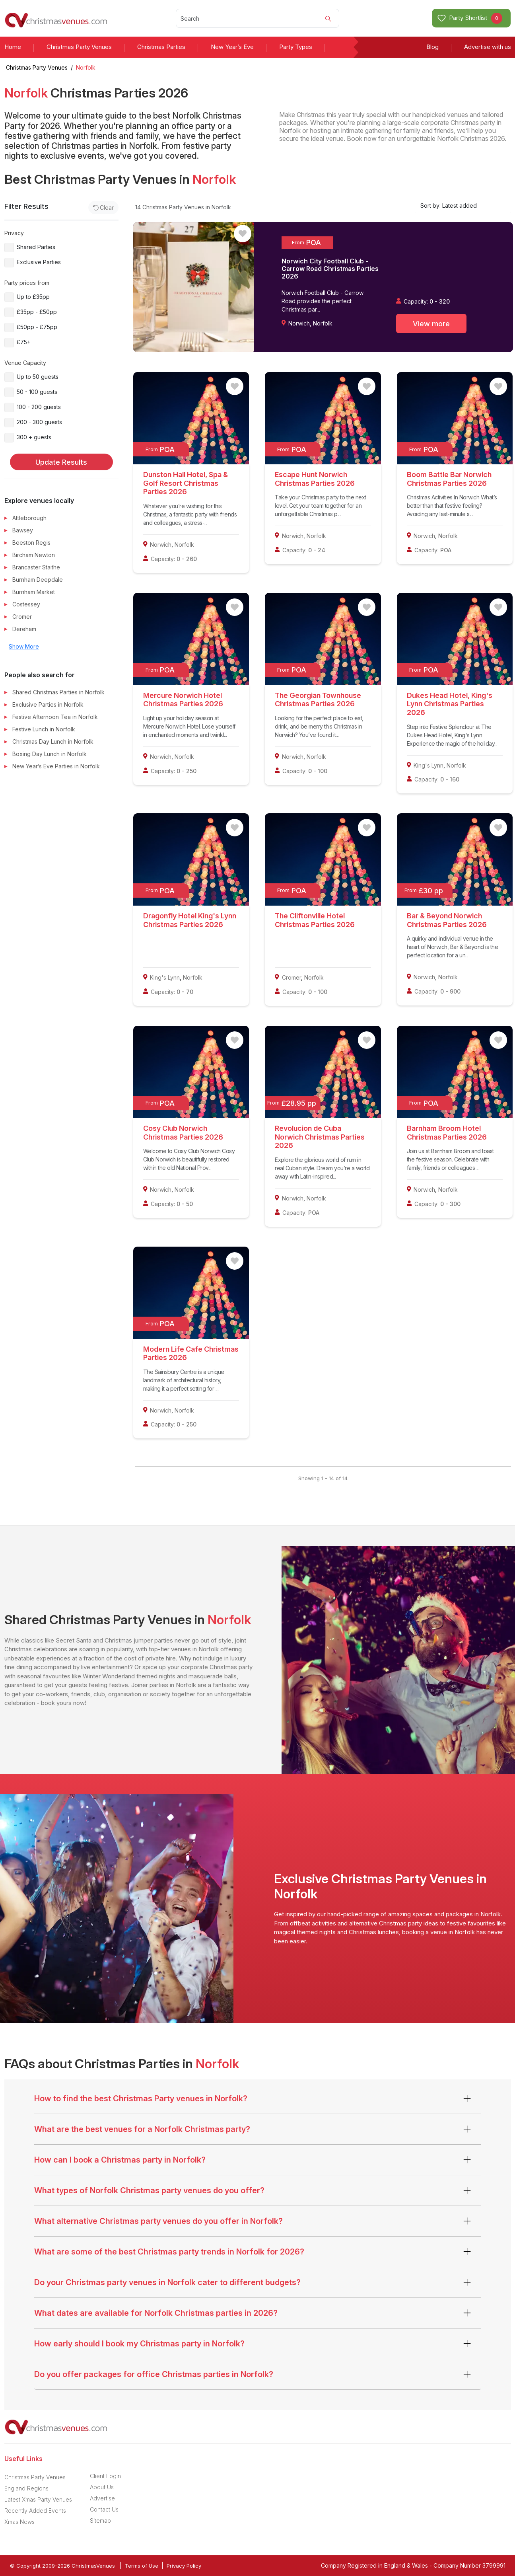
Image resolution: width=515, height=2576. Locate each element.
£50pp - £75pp (37, 326)
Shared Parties (36, 247)
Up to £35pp (33, 296)
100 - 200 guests (39, 406)
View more (431, 324)
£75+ (24, 342)
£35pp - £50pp (37, 311)
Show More (24, 646)
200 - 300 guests (39, 422)
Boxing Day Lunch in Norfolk (49, 753)
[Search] (257, 18)
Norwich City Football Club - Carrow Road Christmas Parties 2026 (330, 268)
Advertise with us (487, 47)
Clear (103, 207)
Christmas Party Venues (79, 47)
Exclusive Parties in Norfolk (48, 704)
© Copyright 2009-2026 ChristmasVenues (62, 2565)
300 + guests (34, 437)
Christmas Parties (161, 47)
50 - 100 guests (37, 391)
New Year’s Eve (232, 47)
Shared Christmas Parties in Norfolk (58, 692)
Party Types (295, 47)
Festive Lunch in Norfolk (43, 729)
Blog (432, 47)
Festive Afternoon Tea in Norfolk (55, 716)
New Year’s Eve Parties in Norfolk (56, 766)
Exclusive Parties (39, 262)
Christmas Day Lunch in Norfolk (52, 741)
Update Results (61, 462)
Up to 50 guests (37, 376)
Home (12, 47)
